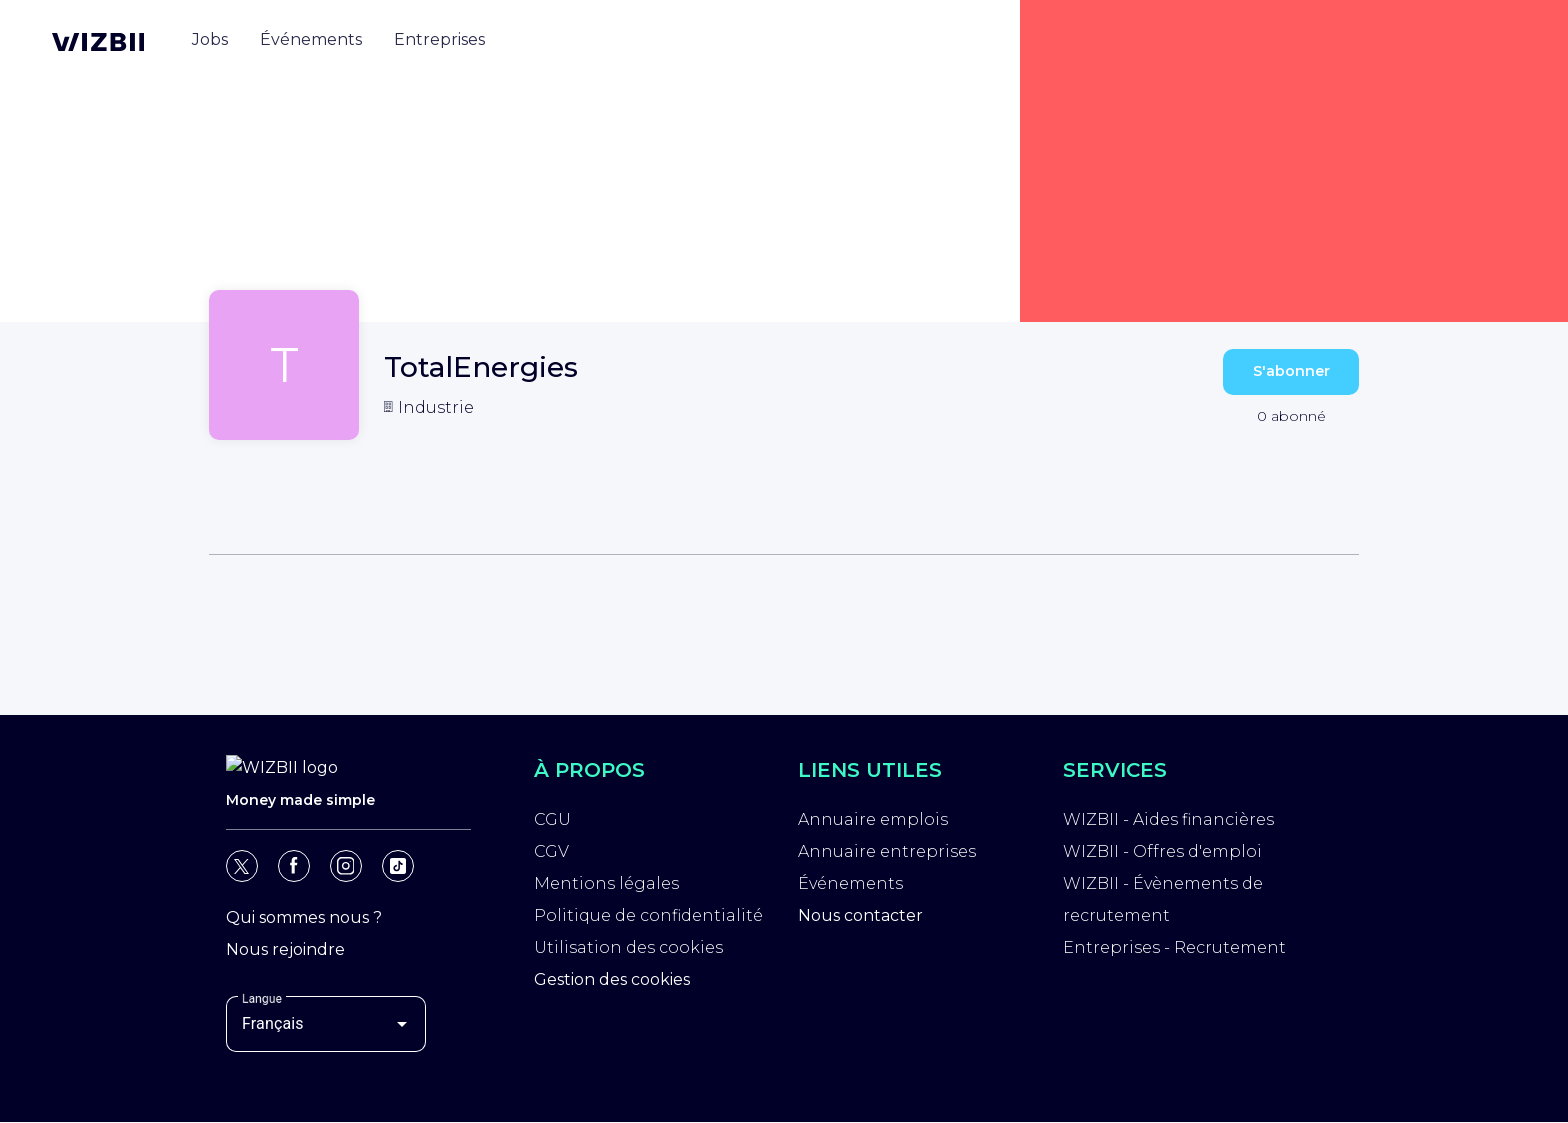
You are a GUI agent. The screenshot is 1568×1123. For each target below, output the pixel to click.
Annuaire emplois (873, 819)
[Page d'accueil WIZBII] (98, 42)
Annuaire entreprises (887, 851)
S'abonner (1291, 371)
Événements (850, 883)
